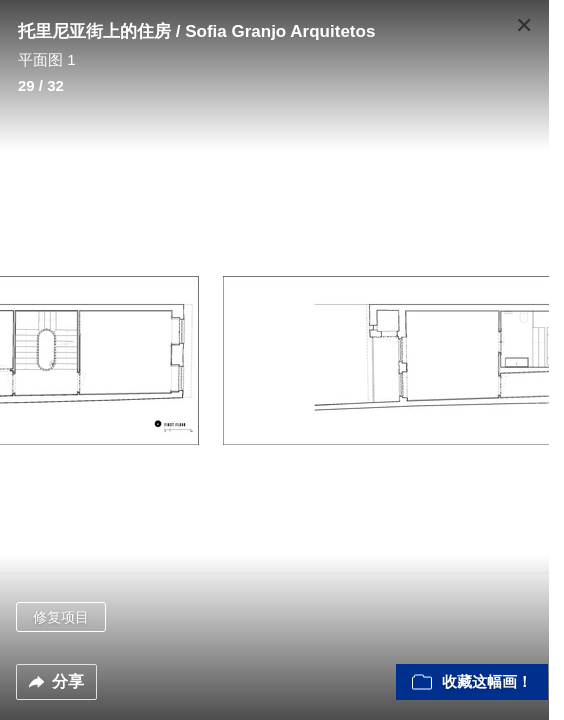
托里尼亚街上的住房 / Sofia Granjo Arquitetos (196, 31)
